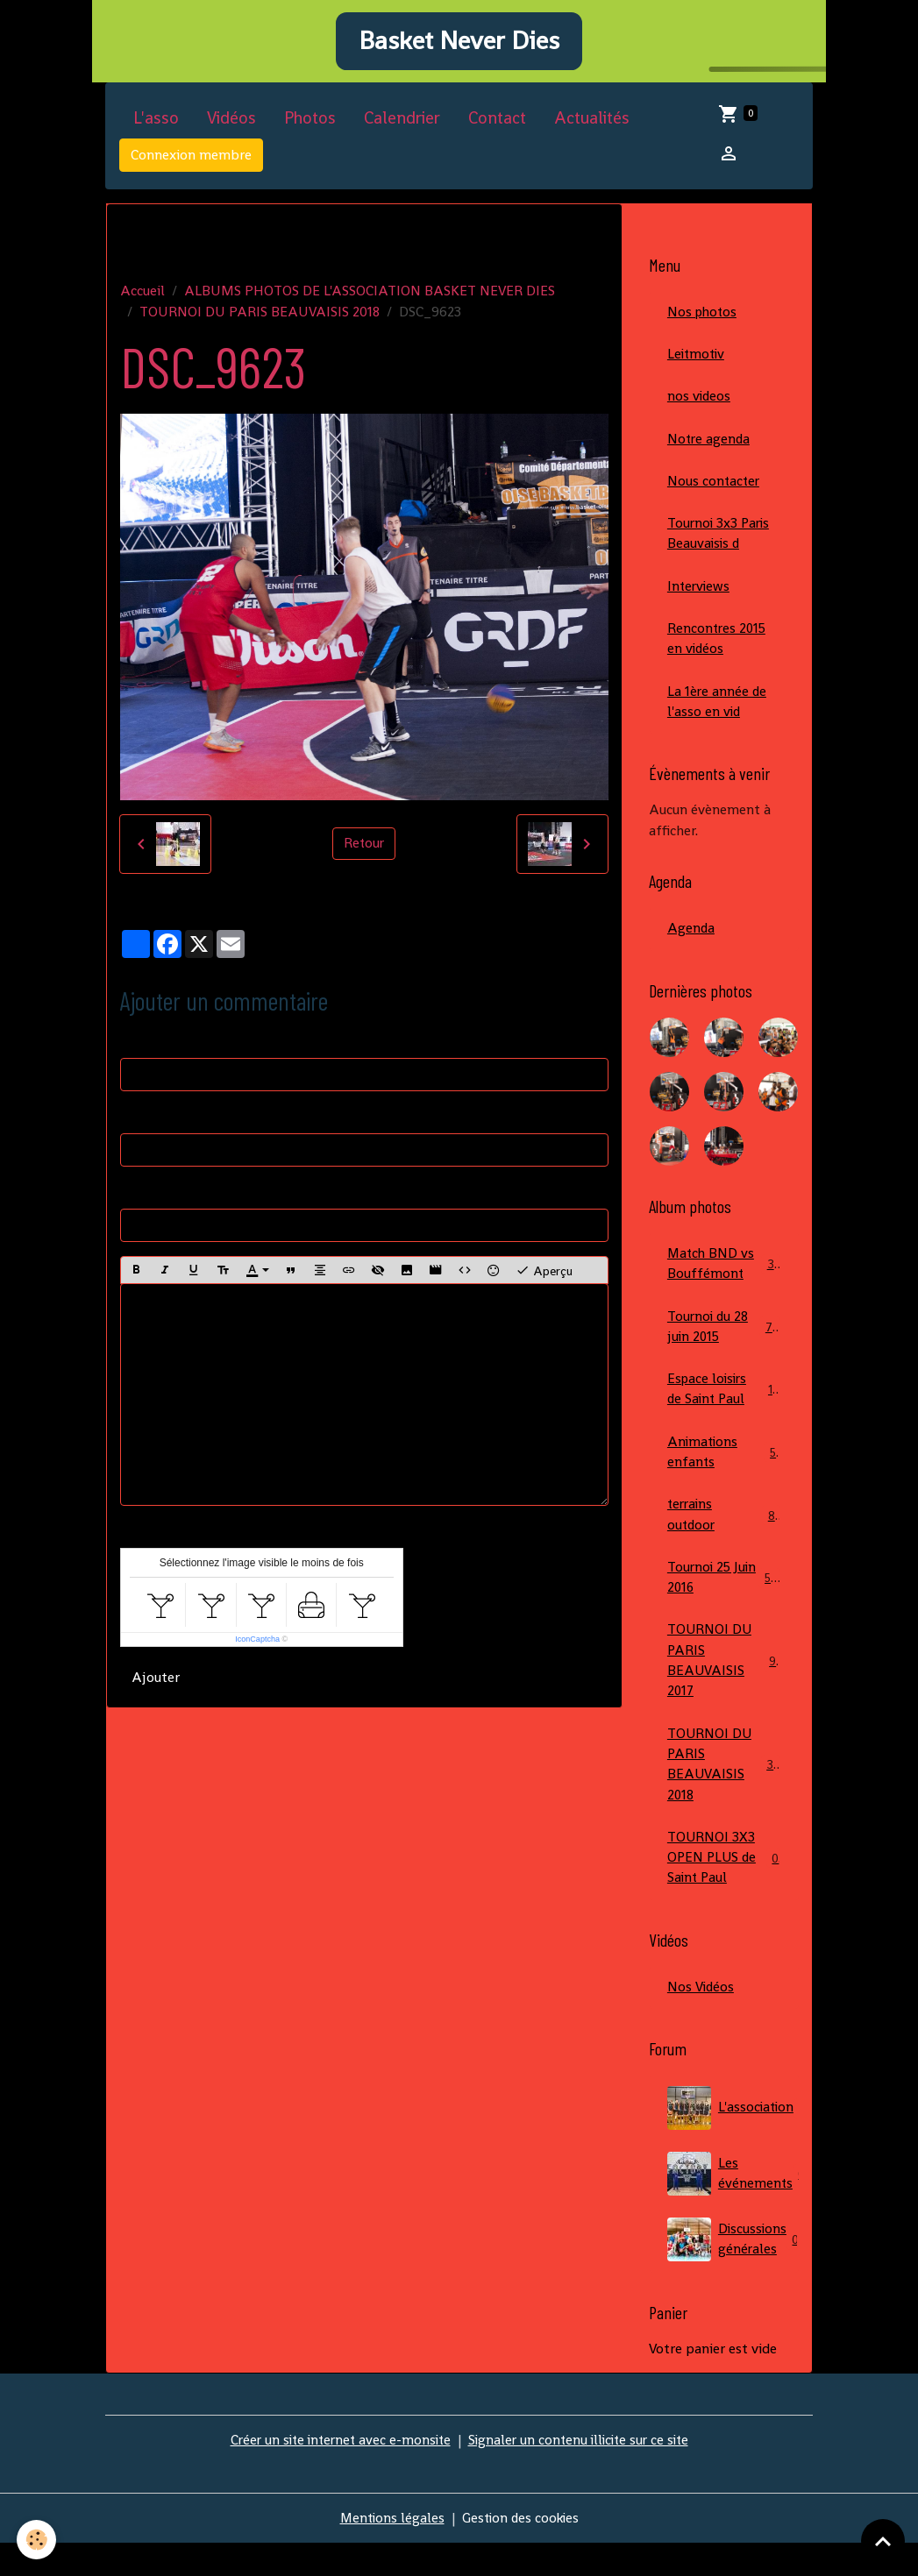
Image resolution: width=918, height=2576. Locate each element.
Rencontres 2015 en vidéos (718, 654)
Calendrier (402, 128)
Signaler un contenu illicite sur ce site (582, 2473)
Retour (364, 853)
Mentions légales (389, 2551)
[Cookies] (37, 2539)
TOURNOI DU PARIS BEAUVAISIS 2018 (259, 321)
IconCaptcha (257, 1649)
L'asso (156, 128)
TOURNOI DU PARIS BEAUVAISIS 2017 (725, 1687)
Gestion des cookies (521, 2551)
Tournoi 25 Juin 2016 (723, 1602)
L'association (733, 2141)
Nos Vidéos (701, 2020)
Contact (497, 128)
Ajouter (156, 1687)
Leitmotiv (697, 365)
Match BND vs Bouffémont (724, 1282)
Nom (135, 1050)
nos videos (699, 408)
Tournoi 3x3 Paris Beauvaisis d (720, 547)
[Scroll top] (883, 2541)
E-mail (140, 1126)
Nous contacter (714, 494)
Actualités (592, 128)
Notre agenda (709, 451)
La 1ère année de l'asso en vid (717, 718)
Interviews (699, 601)
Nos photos (703, 322)
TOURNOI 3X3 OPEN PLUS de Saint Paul (723, 1889)
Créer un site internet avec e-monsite (336, 2473)
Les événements (733, 2207)
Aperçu (544, 1280)
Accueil (142, 300)
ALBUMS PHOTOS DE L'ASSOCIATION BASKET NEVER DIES (369, 300)
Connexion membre (191, 165)
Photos (310, 128)
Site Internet (159, 1201)
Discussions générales (733, 2273)
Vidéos (231, 128)
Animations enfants (723, 1474)
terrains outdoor (723, 1538)
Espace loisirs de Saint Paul (723, 1410)
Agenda (691, 946)
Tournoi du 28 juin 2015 (723, 1346)
